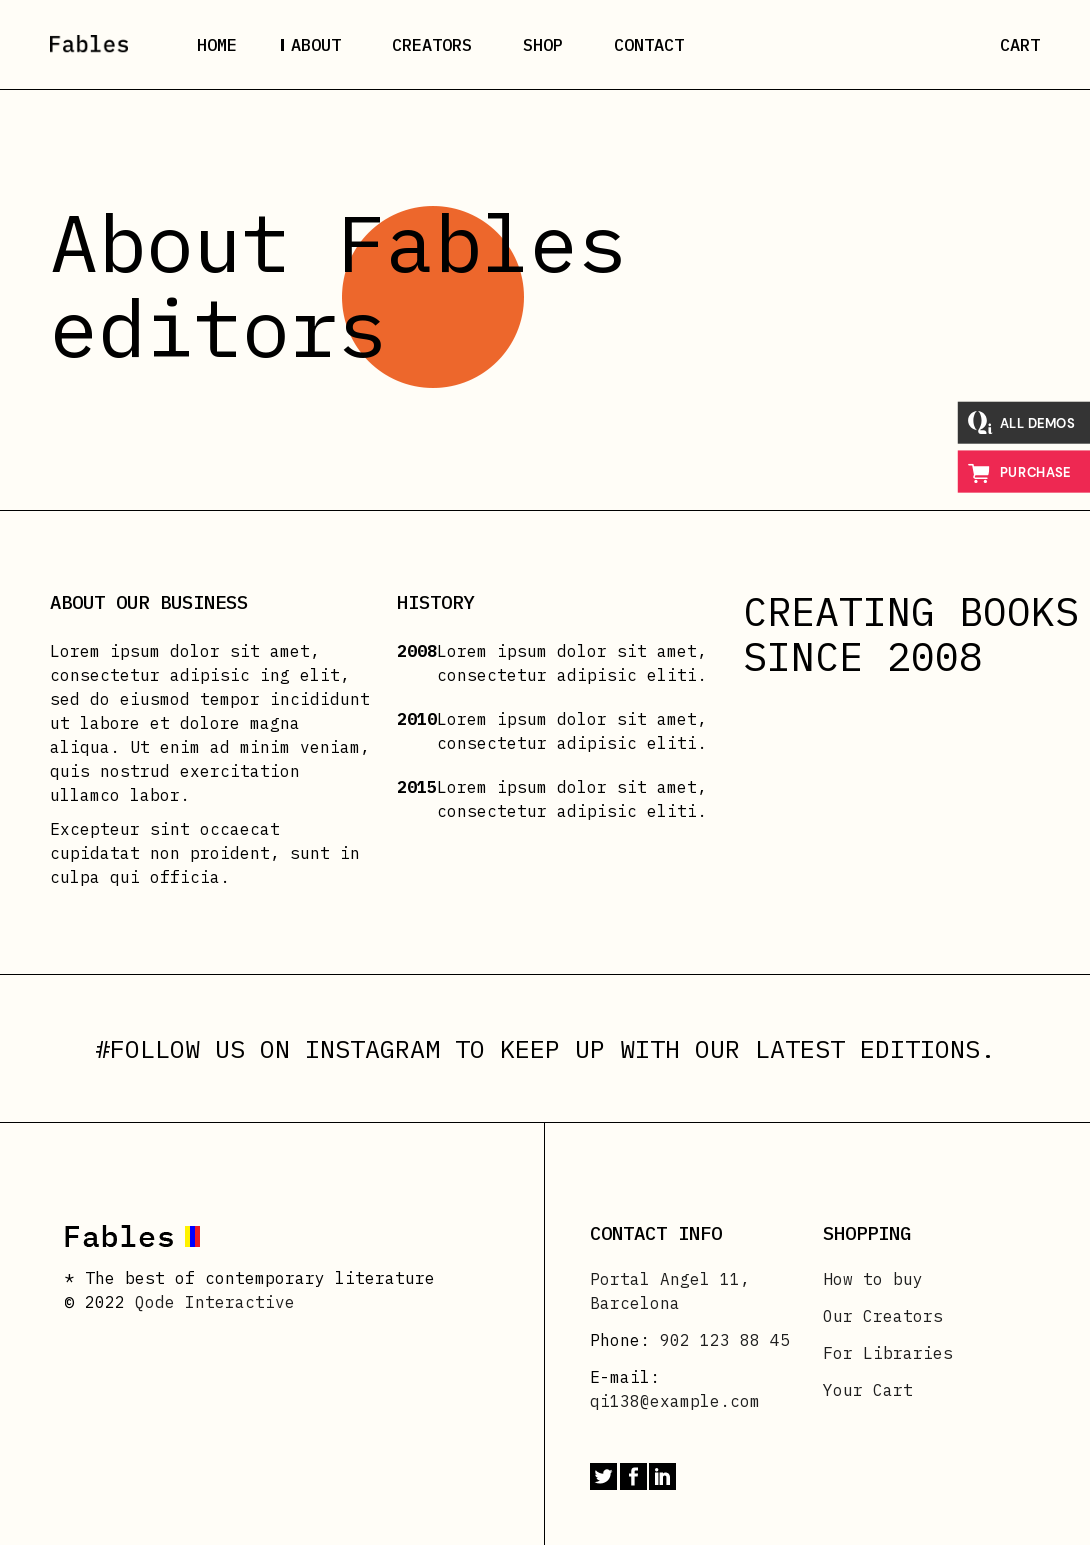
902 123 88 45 (725, 1340)
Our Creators (883, 1316)
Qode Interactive (215, 1302)
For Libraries (888, 1353)
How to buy (873, 1279)
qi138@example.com (675, 1401)
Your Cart (868, 1390)
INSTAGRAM (372, 1048)
